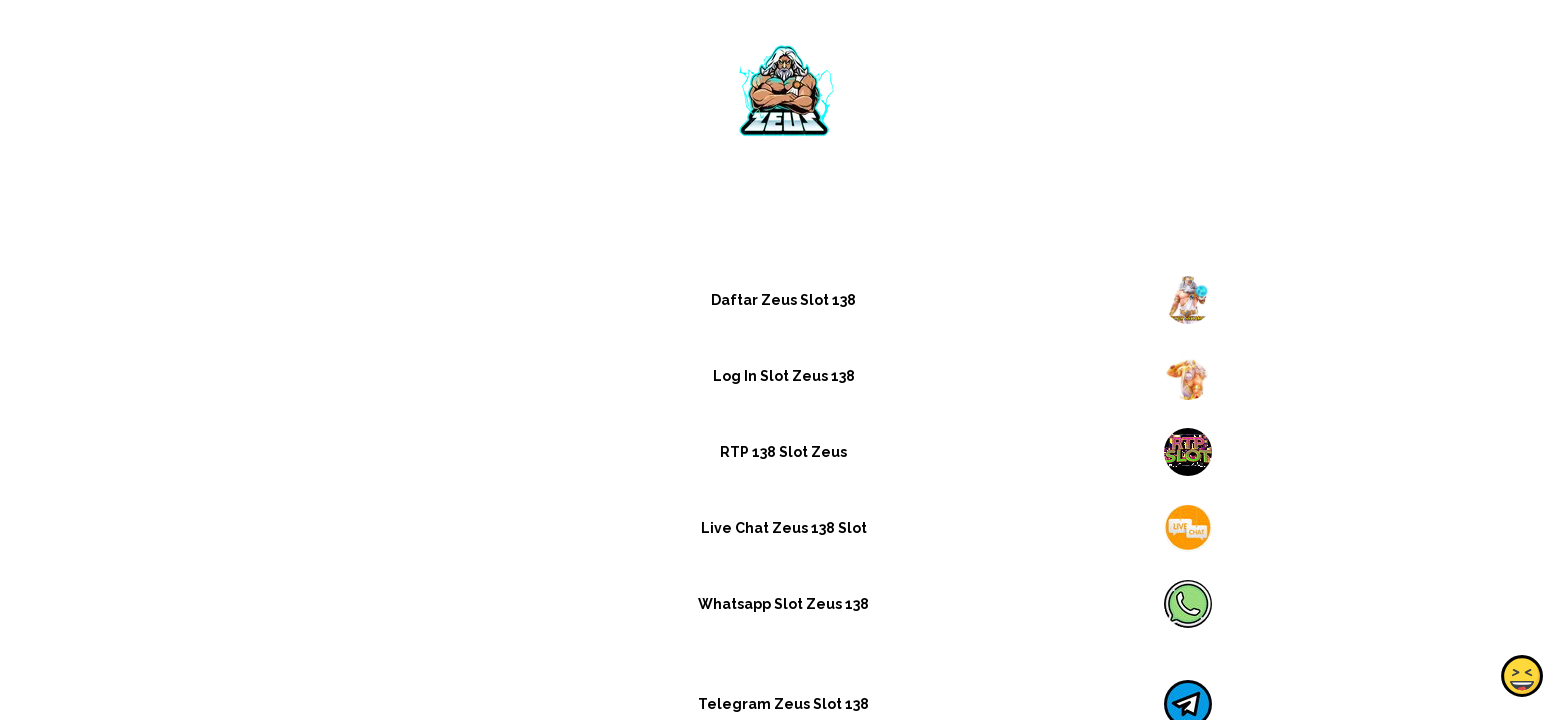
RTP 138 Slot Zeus (783, 452)
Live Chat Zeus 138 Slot (784, 528)
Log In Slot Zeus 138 (784, 376)
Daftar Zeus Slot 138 (783, 300)
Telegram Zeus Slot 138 (783, 704)
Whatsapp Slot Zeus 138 (783, 604)
